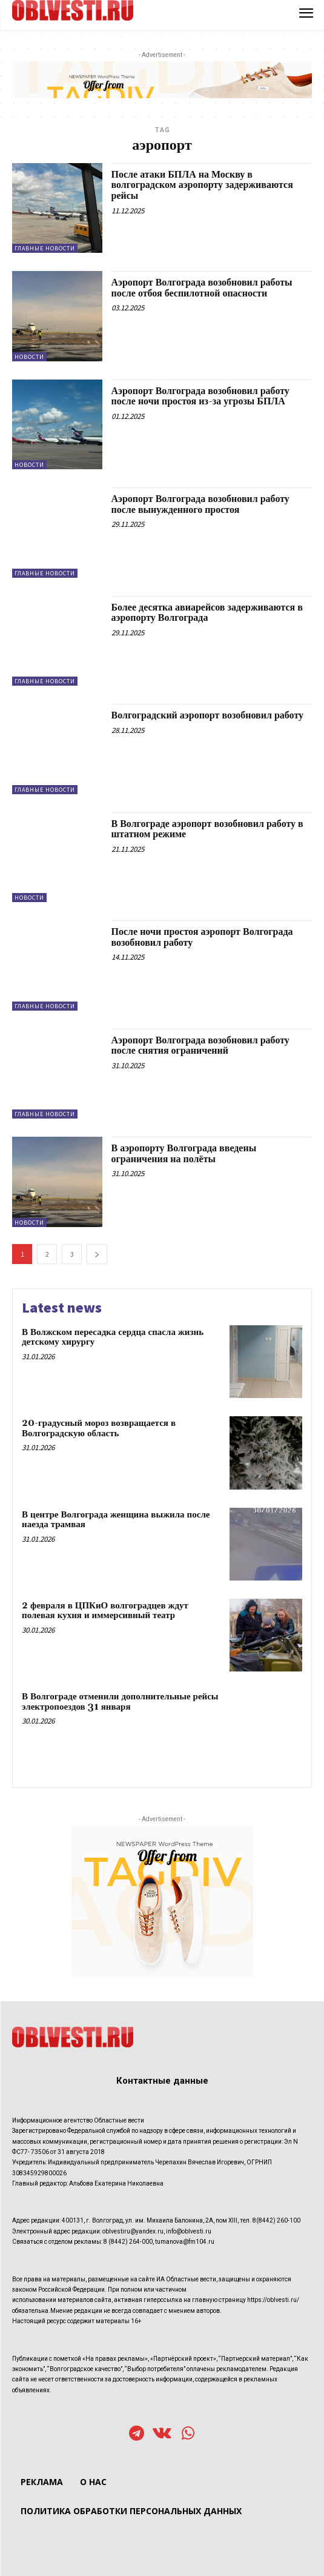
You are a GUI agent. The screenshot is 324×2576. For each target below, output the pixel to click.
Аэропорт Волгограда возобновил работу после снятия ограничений (200, 1045)
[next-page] (97, 1254)
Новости (29, 357)
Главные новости (45, 248)
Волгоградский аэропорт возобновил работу (207, 715)
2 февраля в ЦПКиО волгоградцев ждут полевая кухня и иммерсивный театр (105, 1611)
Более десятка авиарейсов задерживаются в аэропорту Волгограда (207, 612)
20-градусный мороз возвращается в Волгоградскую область (99, 1428)
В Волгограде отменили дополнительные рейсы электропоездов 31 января (120, 1702)
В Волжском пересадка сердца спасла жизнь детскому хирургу (112, 1337)
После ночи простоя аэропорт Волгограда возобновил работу (202, 937)
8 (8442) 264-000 (128, 2241)
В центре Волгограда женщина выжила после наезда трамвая (116, 1520)
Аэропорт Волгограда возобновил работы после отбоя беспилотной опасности (202, 287)
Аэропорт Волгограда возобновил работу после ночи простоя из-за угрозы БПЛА (200, 396)
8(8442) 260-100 (276, 2220)
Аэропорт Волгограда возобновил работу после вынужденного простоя (200, 504)
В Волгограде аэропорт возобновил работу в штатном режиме (207, 829)
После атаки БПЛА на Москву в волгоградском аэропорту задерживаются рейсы (202, 185)
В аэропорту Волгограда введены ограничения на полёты (184, 1153)
